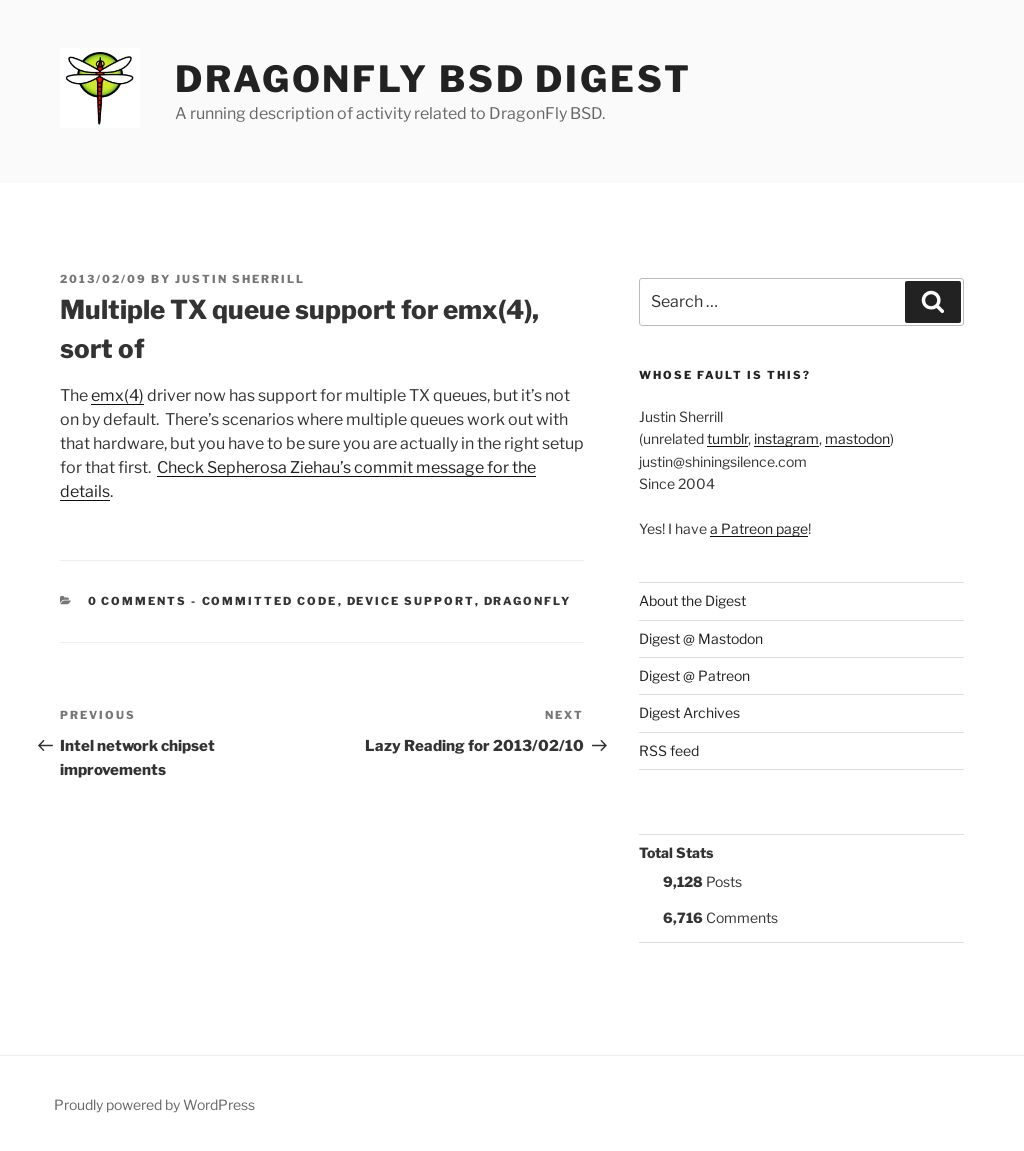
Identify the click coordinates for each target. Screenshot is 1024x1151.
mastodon (857, 438)
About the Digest (692, 600)
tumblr (727, 438)
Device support (411, 601)
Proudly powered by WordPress (154, 1104)
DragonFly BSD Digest (433, 79)
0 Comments (138, 601)
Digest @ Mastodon (701, 638)
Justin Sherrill (240, 279)
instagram (786, 438)
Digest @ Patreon (694, 675)
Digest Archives (689, 712)
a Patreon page (759, 528)
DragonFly (528, 601)
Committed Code (270, 601)
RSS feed (669, 750)
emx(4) (117, 395)
